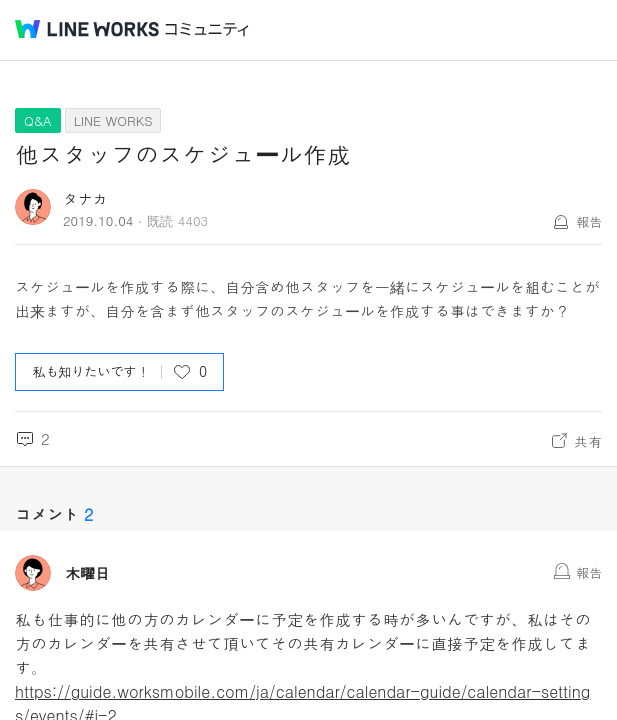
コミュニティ (207, 29)
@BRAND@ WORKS (87, 29)
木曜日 (87, 573)
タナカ (85, 198)
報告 (589, 221)
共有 (588, 441)
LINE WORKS (113, 120)
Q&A (38, 120)
